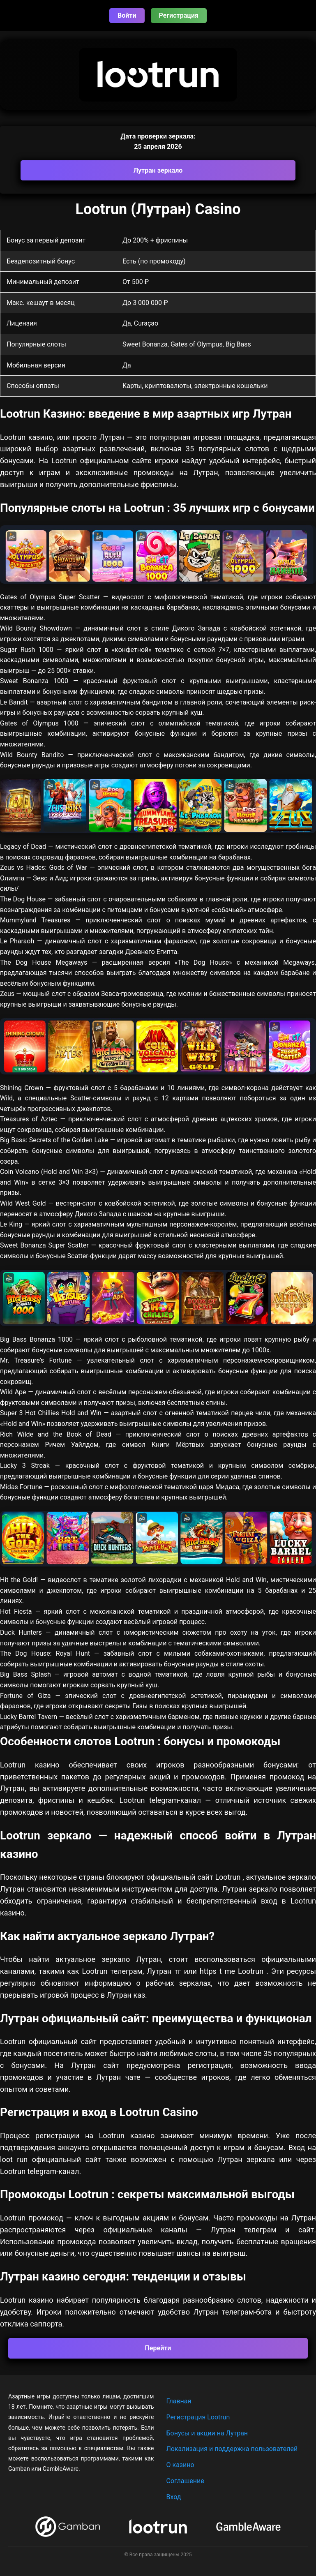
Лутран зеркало (158, 170)
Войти (127, 15)
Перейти (158, 2348)
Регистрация (178, 15)
